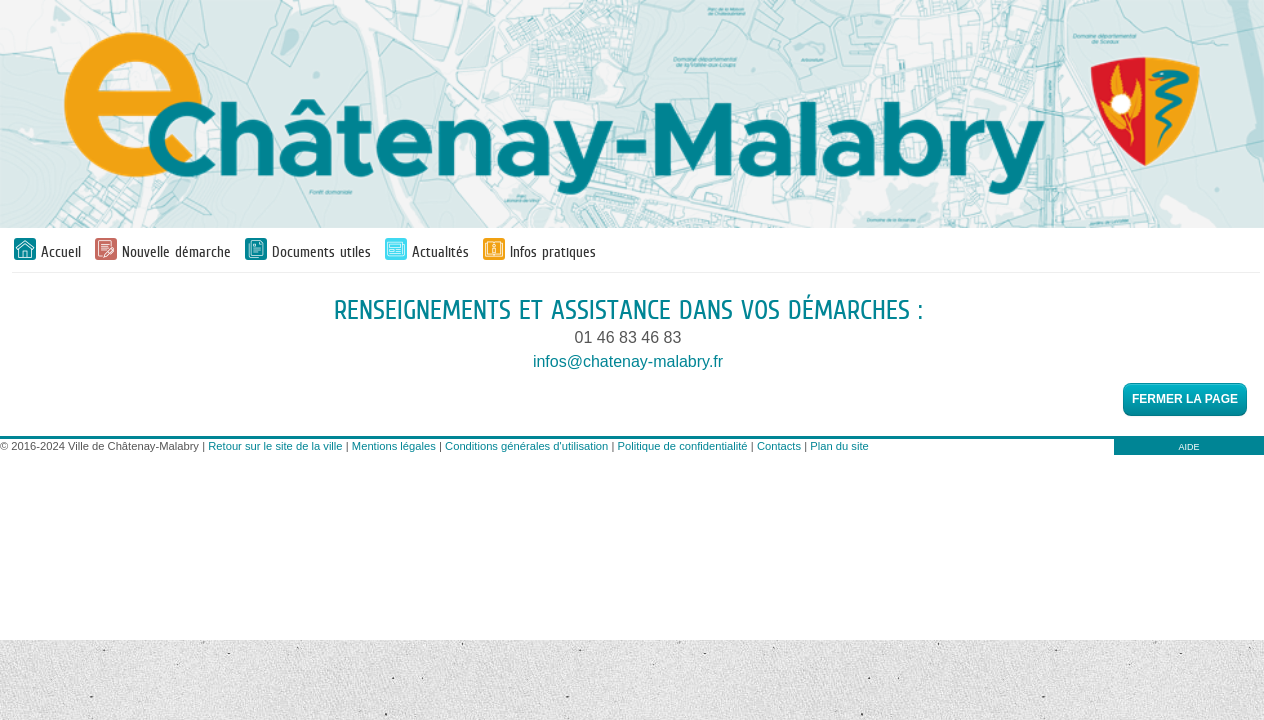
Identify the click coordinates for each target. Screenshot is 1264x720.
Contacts (779, 446)
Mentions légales (394, 446)
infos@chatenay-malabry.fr (628, 361)
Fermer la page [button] (1185, 399)
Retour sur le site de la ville (275, 446)
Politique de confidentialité (683, 446)
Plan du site (839, 446)
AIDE (1188, 447)
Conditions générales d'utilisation (526, 446)
